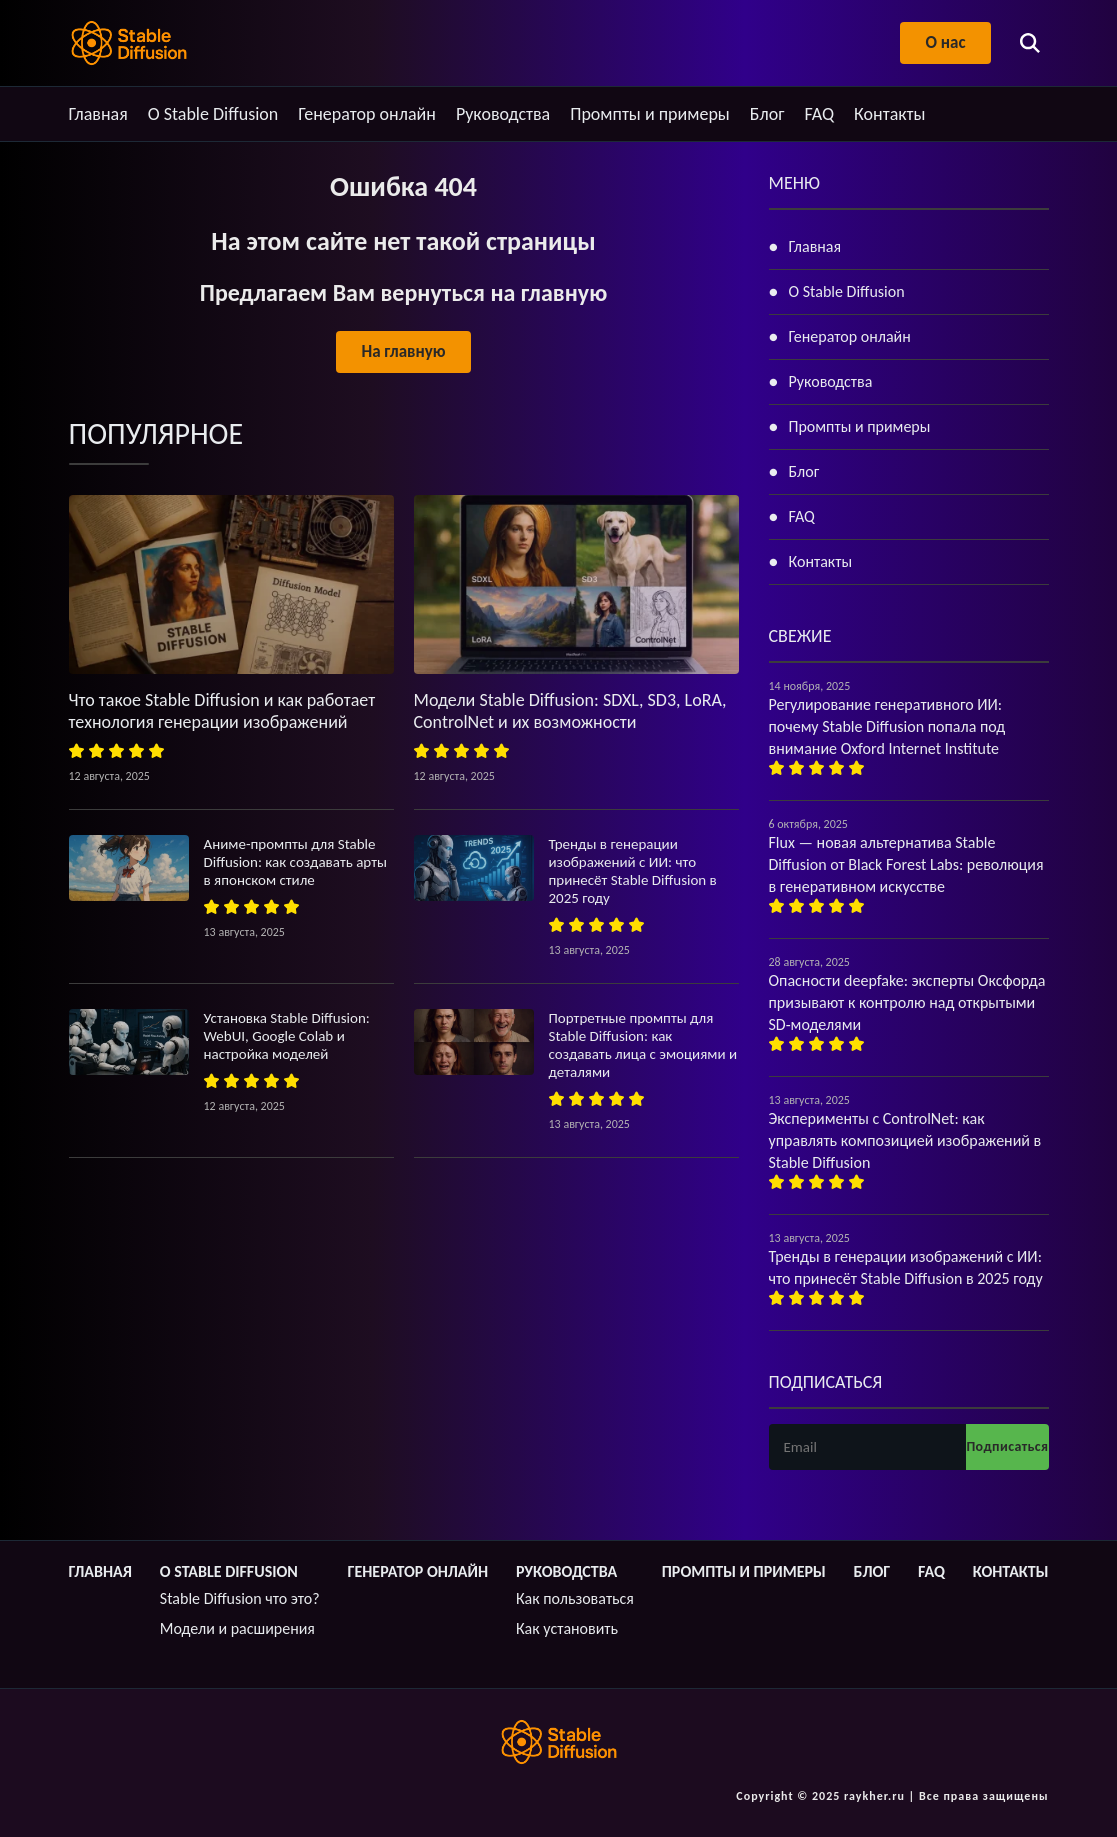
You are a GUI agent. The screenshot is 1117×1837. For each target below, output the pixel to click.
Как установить (567, 1628)
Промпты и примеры (650, 114)
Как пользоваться (575, 1598)
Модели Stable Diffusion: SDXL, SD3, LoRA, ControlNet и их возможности (570, 711)
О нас (945, 42)
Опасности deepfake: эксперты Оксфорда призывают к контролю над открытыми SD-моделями (907, 1002)
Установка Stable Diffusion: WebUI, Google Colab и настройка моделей (287, 1036)
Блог (767, 114)
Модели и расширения (237, 1628)
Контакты (890, 114)
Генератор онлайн (367, 114)
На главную (403, 351)
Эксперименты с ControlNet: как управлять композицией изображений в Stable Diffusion (905, 1140)
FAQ (819, 114)
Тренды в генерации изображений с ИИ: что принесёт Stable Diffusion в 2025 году (633, 871)
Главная (98, 114)
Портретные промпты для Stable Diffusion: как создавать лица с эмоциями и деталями (643, 1045)
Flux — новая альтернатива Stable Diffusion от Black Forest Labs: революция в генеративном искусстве (906, 864)
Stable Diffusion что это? (240, 1598)
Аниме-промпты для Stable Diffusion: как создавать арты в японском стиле (296, 862)
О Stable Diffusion (213, 114)
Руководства (503, 114)
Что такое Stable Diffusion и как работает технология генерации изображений (222, 711)
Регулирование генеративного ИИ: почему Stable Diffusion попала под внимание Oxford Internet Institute (887, 726)
